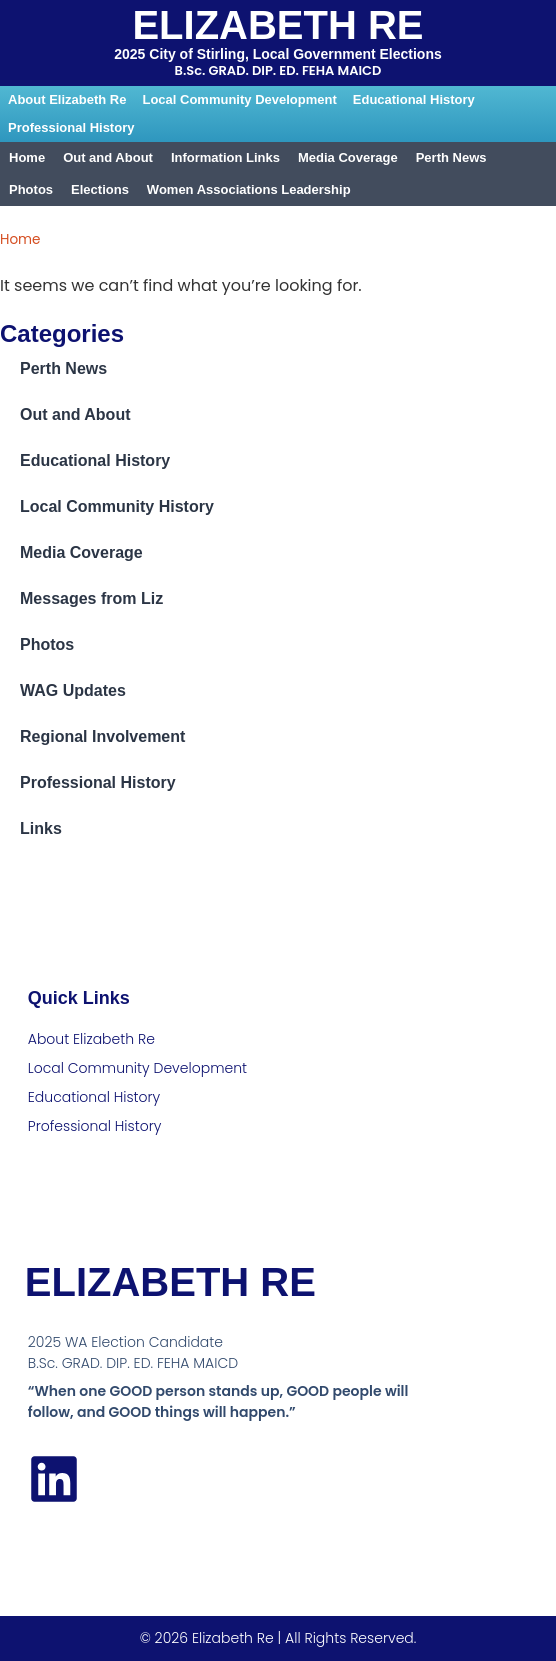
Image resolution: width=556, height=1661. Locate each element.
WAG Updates (73, 690)
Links (41, 828)
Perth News (451, 157)
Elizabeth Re (277, 25)
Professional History (71, 127)
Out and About (108, 157)
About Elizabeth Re (67, 99)
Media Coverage (348, 157)
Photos (31, 189)
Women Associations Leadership (249, 189)
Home (27, 157)
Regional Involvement (102, 736)
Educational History (414, 99)
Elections (100, 189)
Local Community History (117, 506)
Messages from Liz (91, 598)
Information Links (225, 157)
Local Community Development (239, 99)
